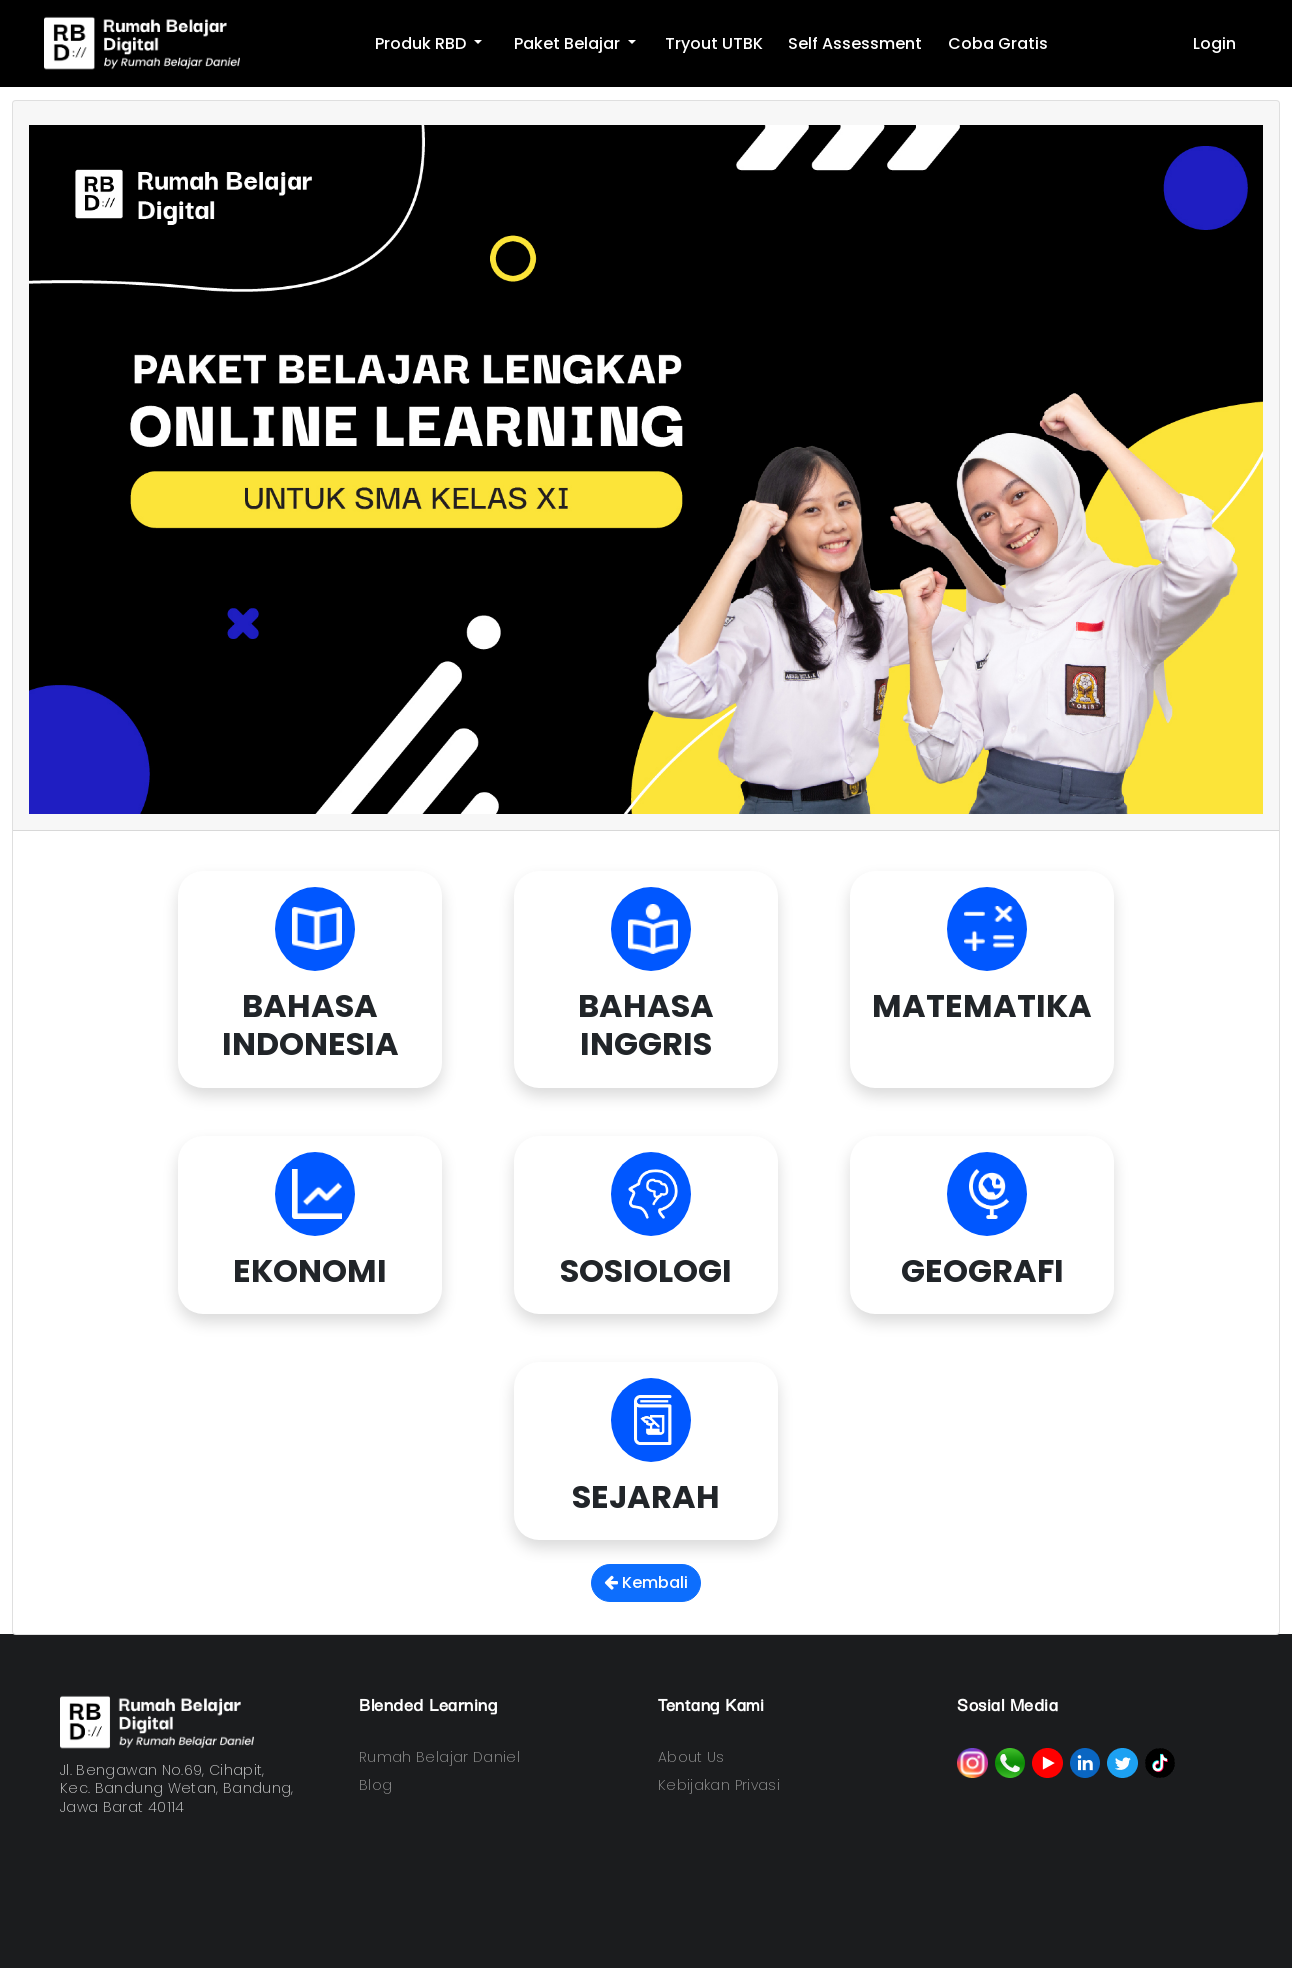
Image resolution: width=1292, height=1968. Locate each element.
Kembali (646, 1582)
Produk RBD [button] (422, 43)
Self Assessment (855, 43)
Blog (375, 1785)
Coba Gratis (998, 43)
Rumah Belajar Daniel (439, 1757)
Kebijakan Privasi (719, 1785)
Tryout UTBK (714, 43)
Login (1214, 43)
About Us (691, 1757)
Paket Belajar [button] (569, 43)
